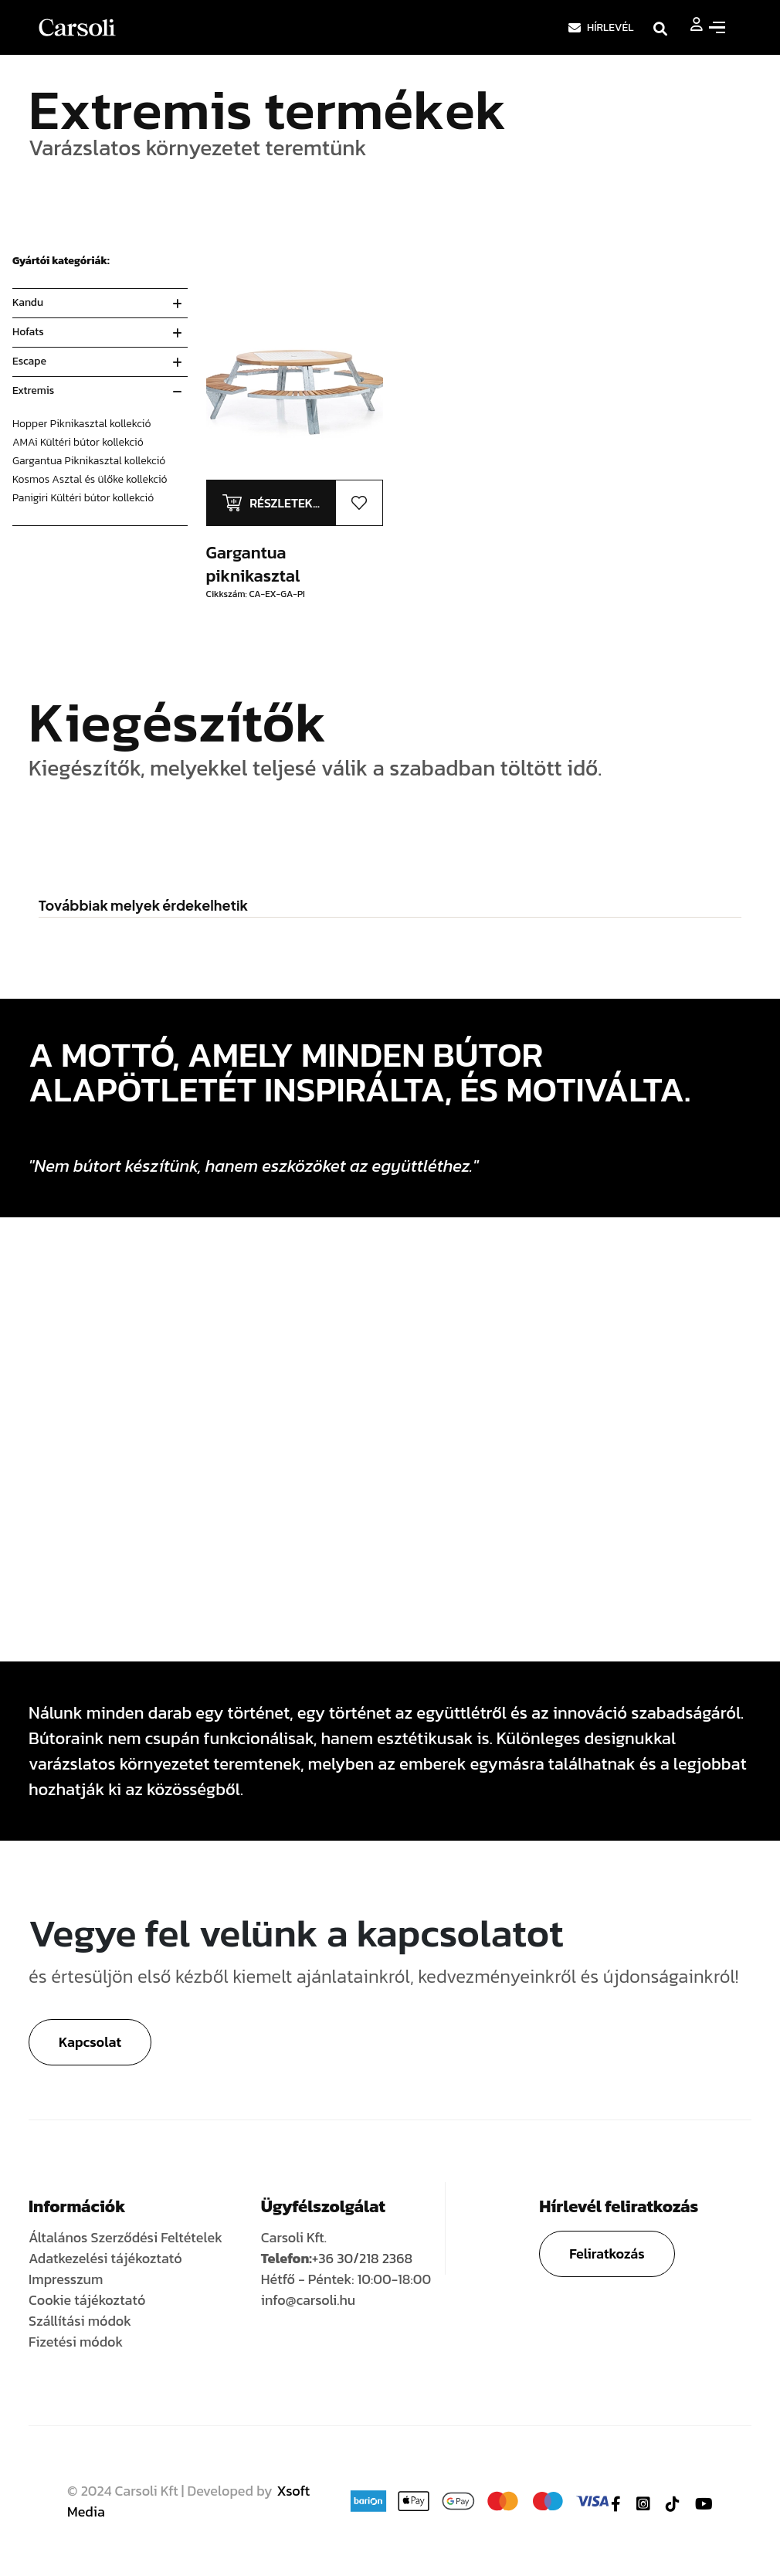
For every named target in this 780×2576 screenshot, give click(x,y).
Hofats (28, 332)
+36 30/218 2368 (362, 2258)
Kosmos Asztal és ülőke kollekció (90, 479)
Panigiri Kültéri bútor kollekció (83, 498)
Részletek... (284, 503)
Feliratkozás (607, 2253)
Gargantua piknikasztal (253, 564)
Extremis (33, 390)
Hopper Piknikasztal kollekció (81, 424)
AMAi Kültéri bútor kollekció (78, 442)
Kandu (27, 302)
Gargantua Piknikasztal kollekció (88, 461)
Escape (29, 361)
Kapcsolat (90, 2041)
